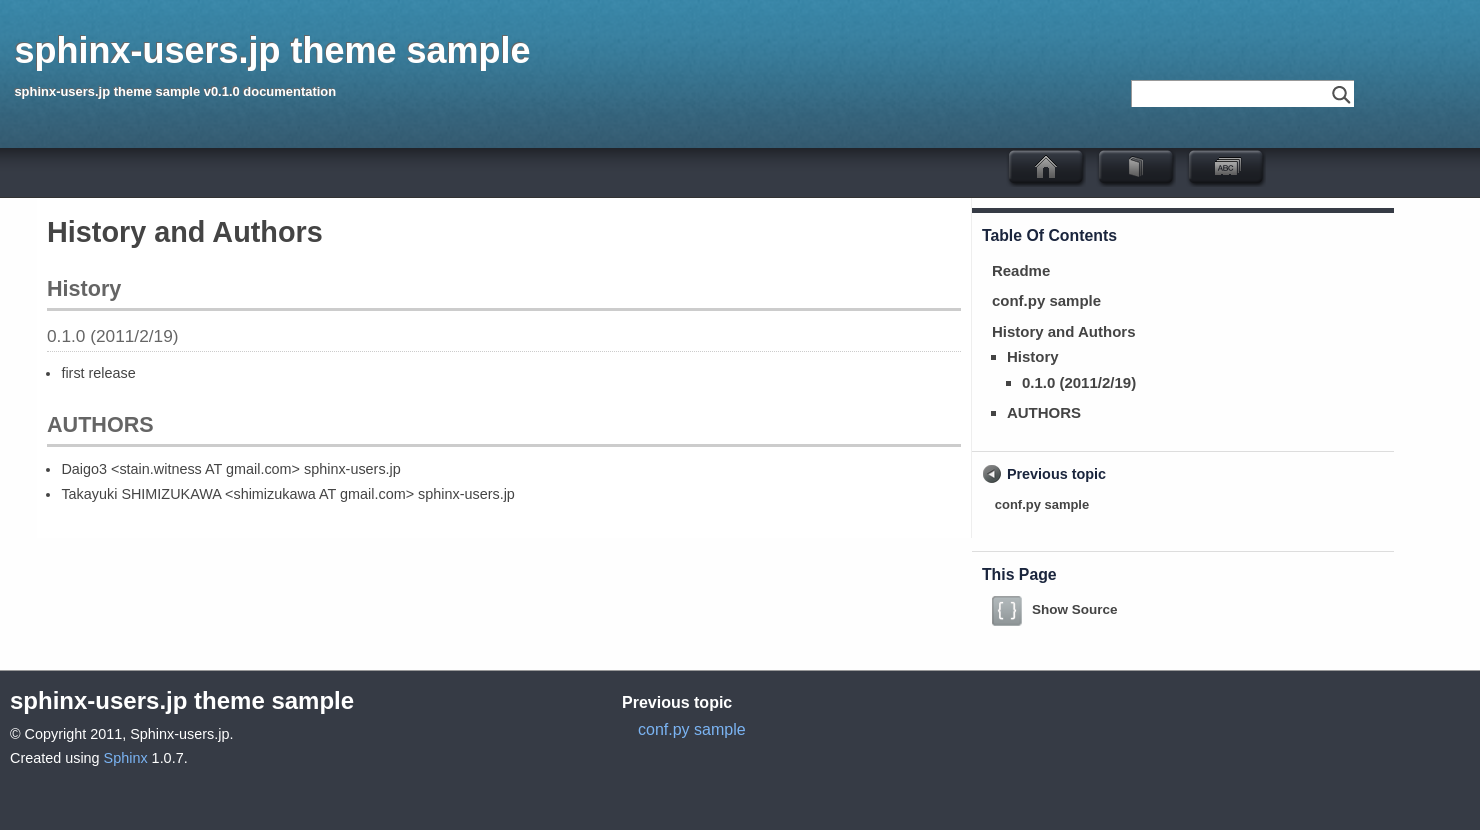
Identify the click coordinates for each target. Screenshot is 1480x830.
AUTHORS (1044, 412)
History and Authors (1064, 331)
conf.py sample (1046, 300)
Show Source (1075, 609)
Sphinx (126, 758)
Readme (1021, 270)
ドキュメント (1146, 167)
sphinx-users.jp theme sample (272, 50)
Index (1236, 167)
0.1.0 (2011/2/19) (1079, 382)
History (1033, 356)
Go (1341, 93)
